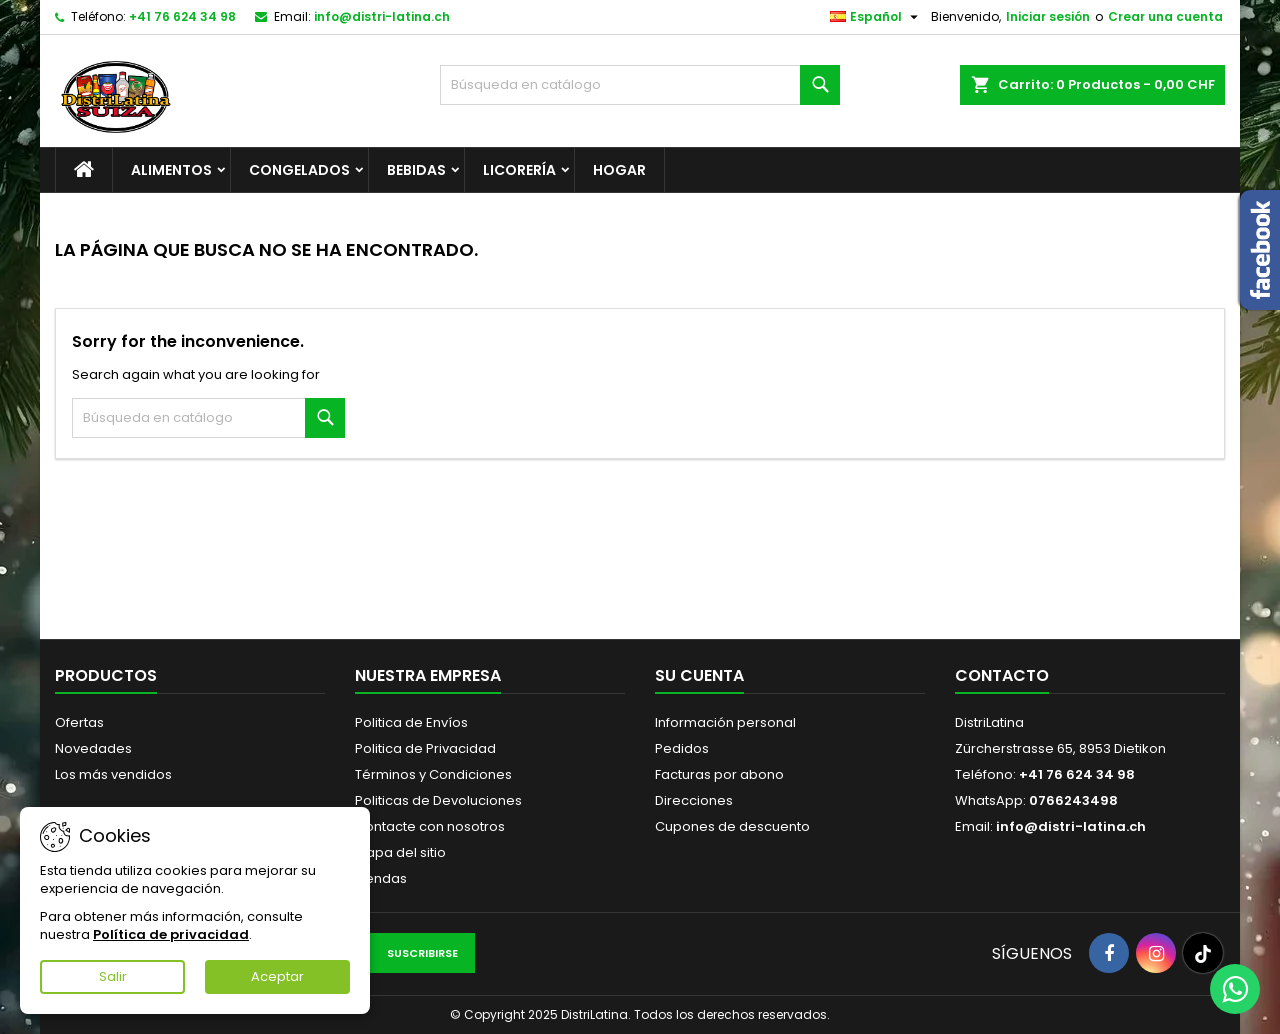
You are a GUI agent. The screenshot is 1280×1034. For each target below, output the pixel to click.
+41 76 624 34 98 (182, 16)
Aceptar (277, 976)
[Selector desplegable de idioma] (876, 17)
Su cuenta (699, 675)
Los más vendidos (113, 774)
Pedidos (682, 748)
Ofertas (79, 722)
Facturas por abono (719, 774)
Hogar (619, 170)
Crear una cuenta (1165, 16)
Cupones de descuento (732, 826)
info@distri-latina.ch (382, 16)
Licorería (519, 170)
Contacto (1002, 675)
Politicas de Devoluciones (438, 800)
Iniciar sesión (1048, 16)
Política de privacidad (171, 934)
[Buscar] (640, 85)
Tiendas (381, 878)
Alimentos (171, 170)
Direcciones (694, 800)
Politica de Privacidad (425, 748)
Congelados (299, 170)
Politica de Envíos (411, 722)
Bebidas (416, 170)
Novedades (93, 748)
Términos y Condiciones (433, 774)
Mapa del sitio (400, 852)
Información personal (725, 722)
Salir (113, 976)
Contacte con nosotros (430, 826)
